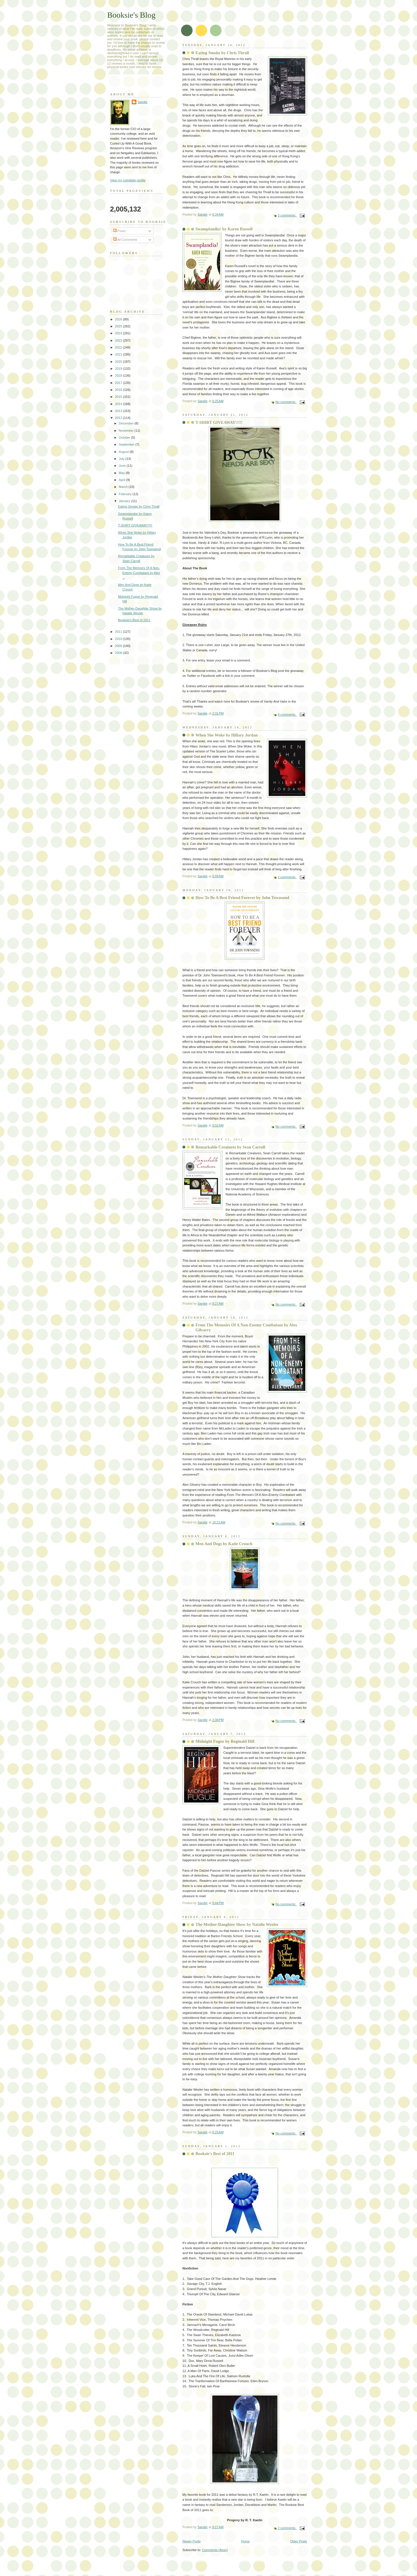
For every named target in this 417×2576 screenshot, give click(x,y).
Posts (119, 231)
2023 (119, 340)
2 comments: (287, 877)
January (125, 501)
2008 (119, 653)
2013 (119, 411)
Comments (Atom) (215, 2550)
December (126, 423)
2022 (119, 347)
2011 (119, 631)
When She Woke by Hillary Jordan (226, 735)
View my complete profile (128, 180)
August (124, 451)
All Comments (125, 239)
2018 (119, 375)
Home (245, 2541)
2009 (119, 646)
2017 (119, 382)
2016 (119, 389)
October (125, 437)
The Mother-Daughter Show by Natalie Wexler (237, 1924)
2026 (119, 319)
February (125, 494)
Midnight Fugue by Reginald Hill (224, 1741)
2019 (119, 368)
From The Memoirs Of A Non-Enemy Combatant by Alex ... (139, 572)
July (122, 458)
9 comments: (287, 714)
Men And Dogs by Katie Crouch (223, 1543)
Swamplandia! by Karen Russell (224, 229)
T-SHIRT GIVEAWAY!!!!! (218, 422)
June (123, 465)
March (124, 486)
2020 (119, 361)
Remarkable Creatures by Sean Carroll (230, 1147)
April (122, 480)
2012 (119, 418)
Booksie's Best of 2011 (214, 2153)
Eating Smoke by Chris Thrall (222, 52)
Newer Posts (191, 2541)
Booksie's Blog (131, 14)
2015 (119, 396)
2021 (119, 354)
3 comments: (287, 215)
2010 (119, 639)
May (122, 473)
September (127, 444)
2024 (119, 333)
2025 (119, 326)
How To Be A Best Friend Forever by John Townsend (242, 897)
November (126, 430)
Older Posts (298, 2541)
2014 (119, 404)
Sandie (142, 102)
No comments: (286, 402)
